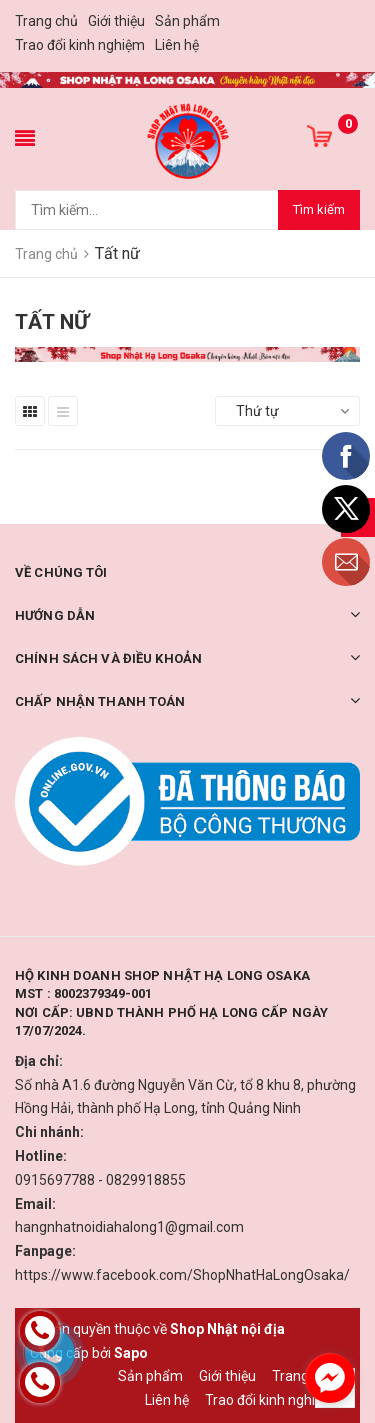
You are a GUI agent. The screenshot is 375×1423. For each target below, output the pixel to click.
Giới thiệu (116, 21)
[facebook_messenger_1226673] (330, 1378)
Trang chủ (46, 21)
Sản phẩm (187, 21)
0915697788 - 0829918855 (100, 1180)
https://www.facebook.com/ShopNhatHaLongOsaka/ (182, 1275)
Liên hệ (177, 45)
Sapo (131, 1353)
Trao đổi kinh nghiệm (80, 45)
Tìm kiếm (319, 209)
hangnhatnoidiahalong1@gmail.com (129, 1227)
